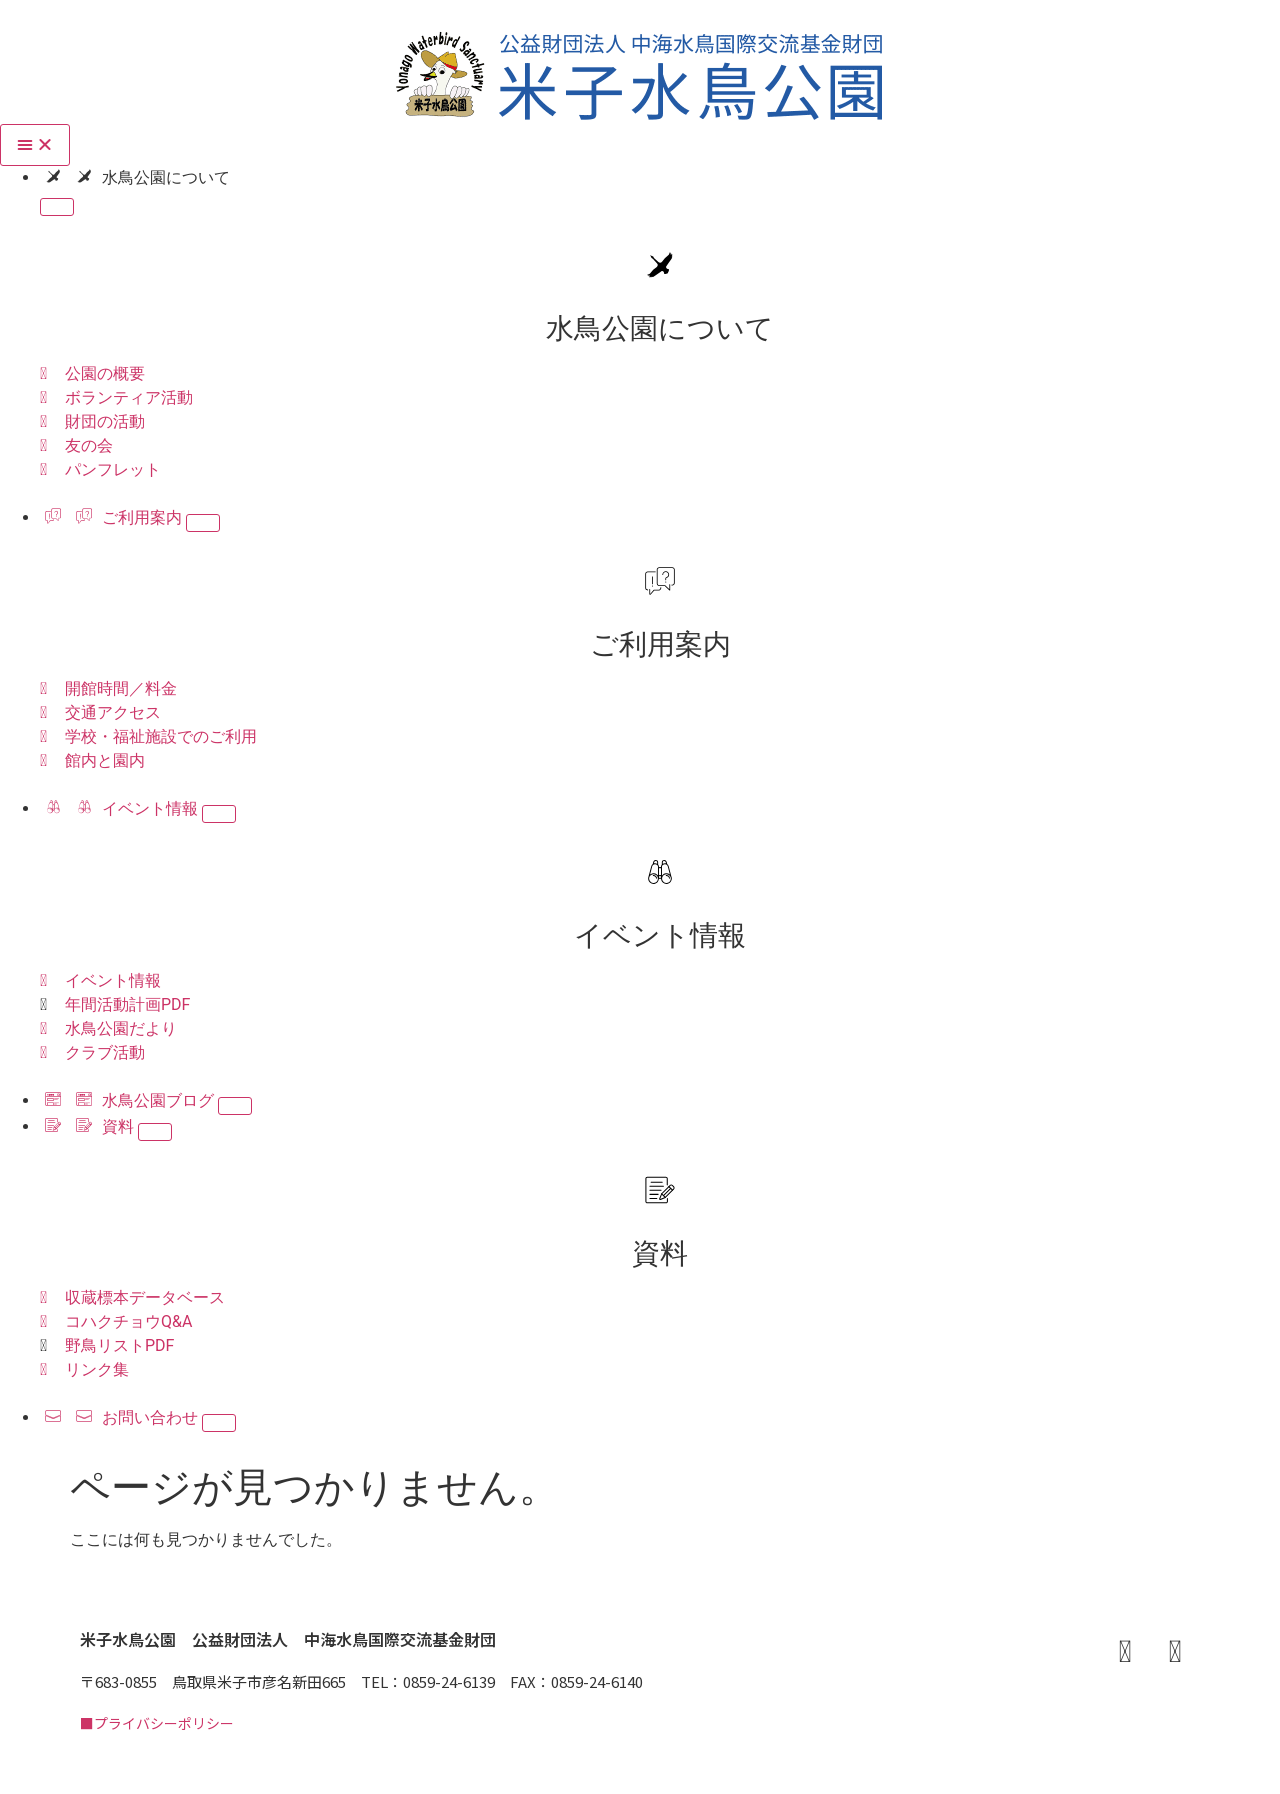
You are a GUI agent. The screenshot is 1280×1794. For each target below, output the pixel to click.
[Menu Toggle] (35, 145)
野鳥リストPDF (119, 1345)
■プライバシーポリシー (157, 1723)
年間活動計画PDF (127, 1004)
